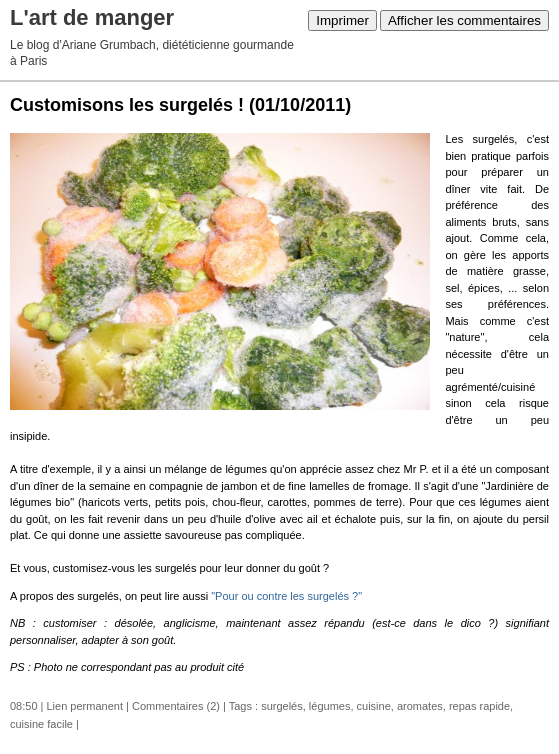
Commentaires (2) (176, 706)
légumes (330, 706)
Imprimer (342, 20)
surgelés (282, 706)
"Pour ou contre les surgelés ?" (286, 596)
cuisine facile (41, 724)
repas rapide (479, 706)
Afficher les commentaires (464, 20)
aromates (420, 706)
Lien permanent (85, 706)
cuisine (374, 706)
